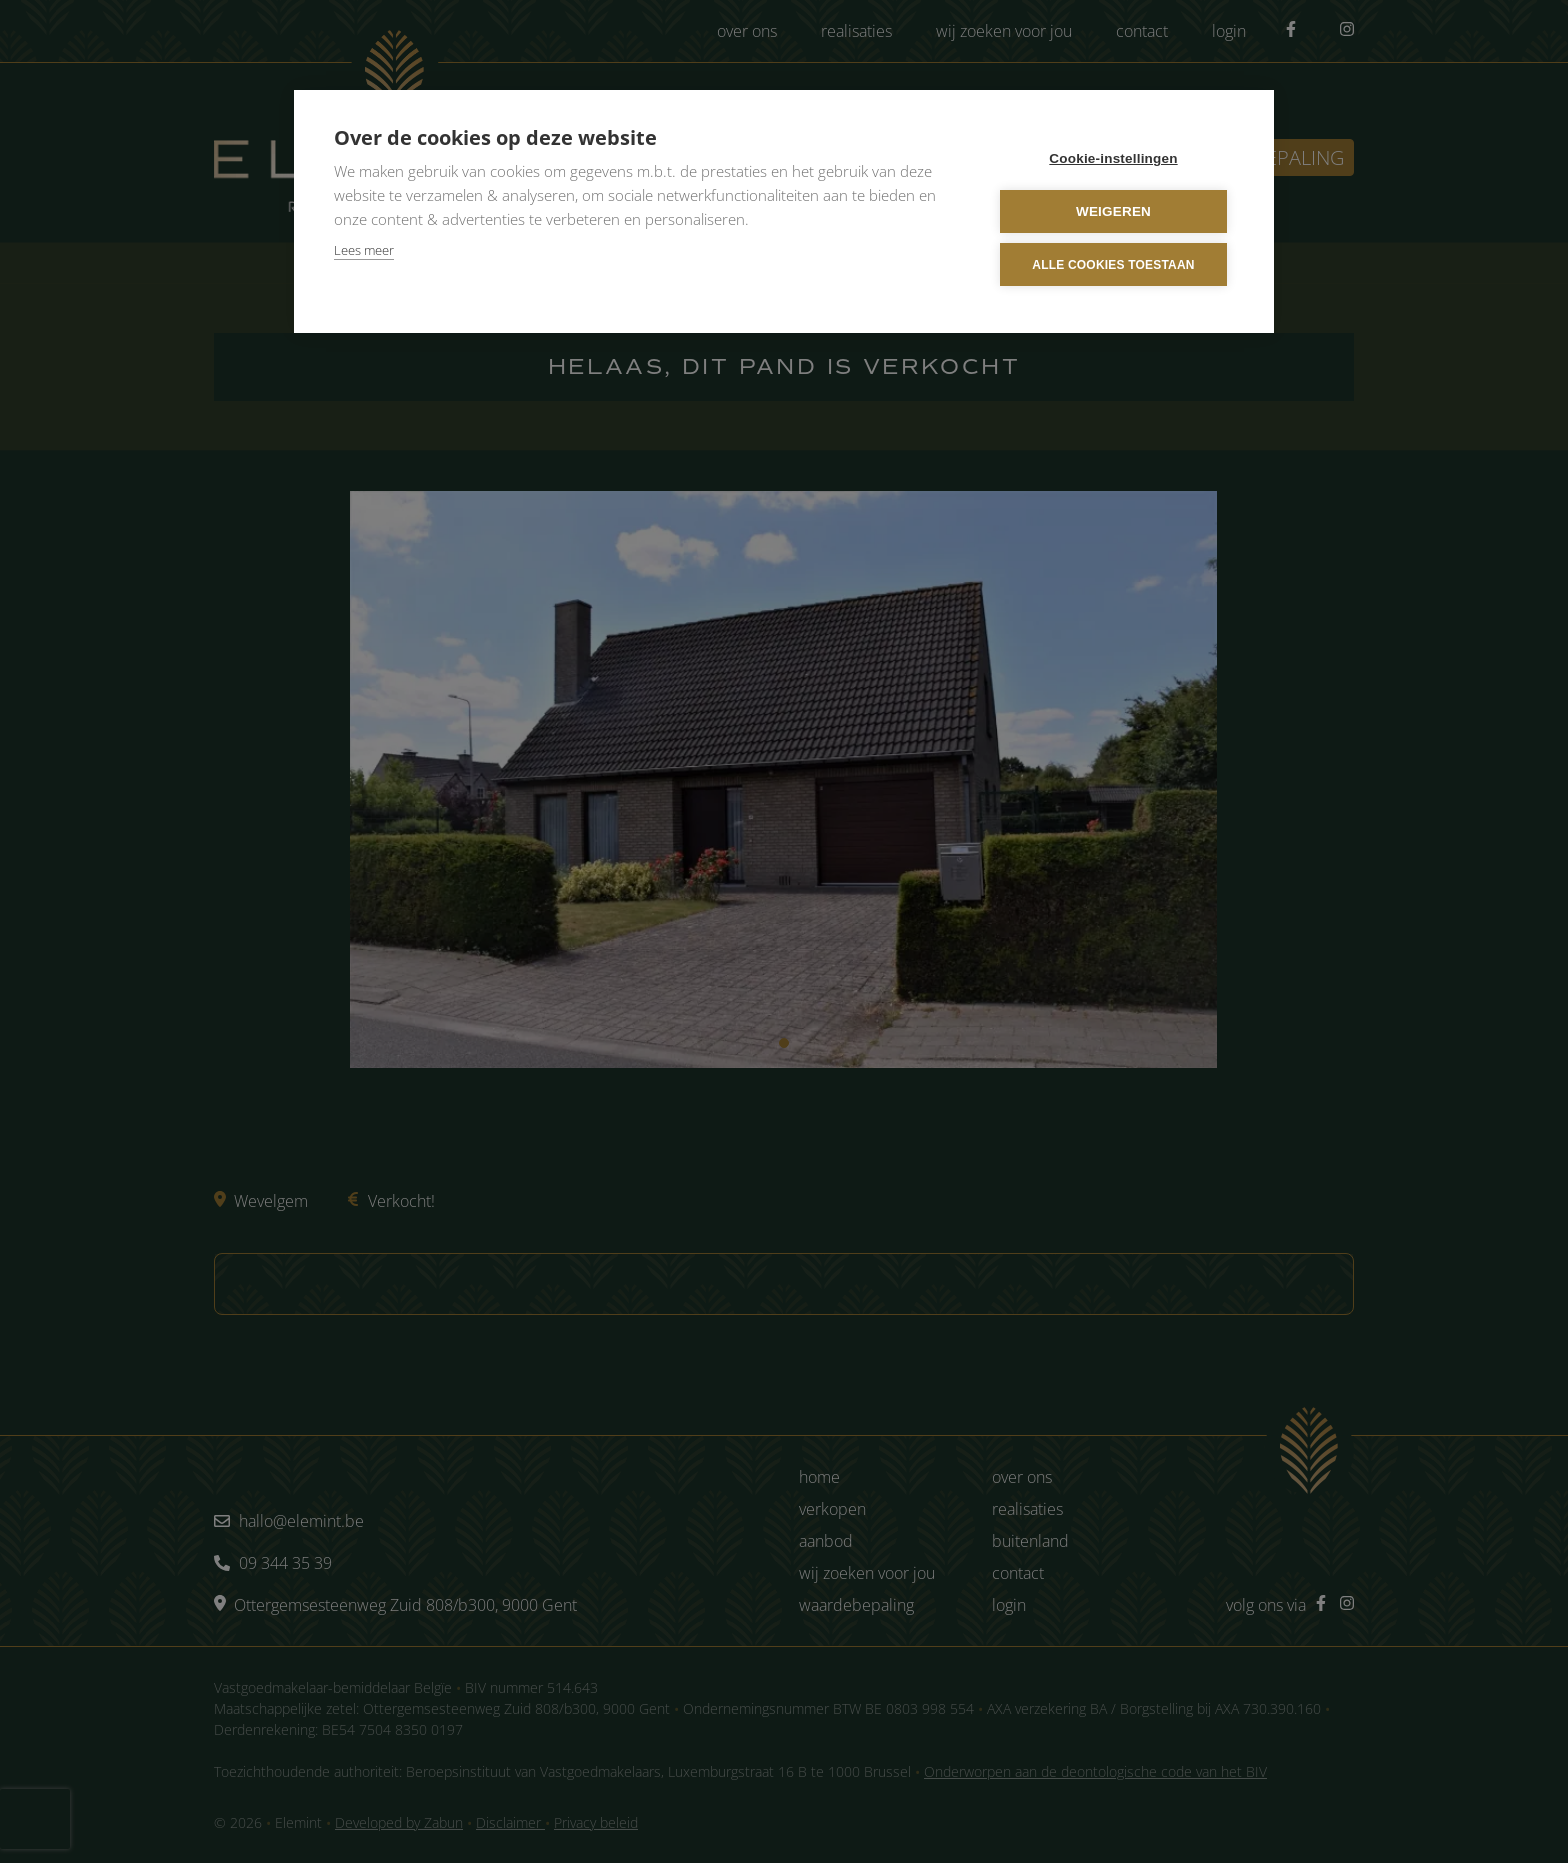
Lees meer (364, 250)
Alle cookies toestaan (1113, 265)
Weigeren (1113, 211)
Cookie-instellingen (1113, 158)
